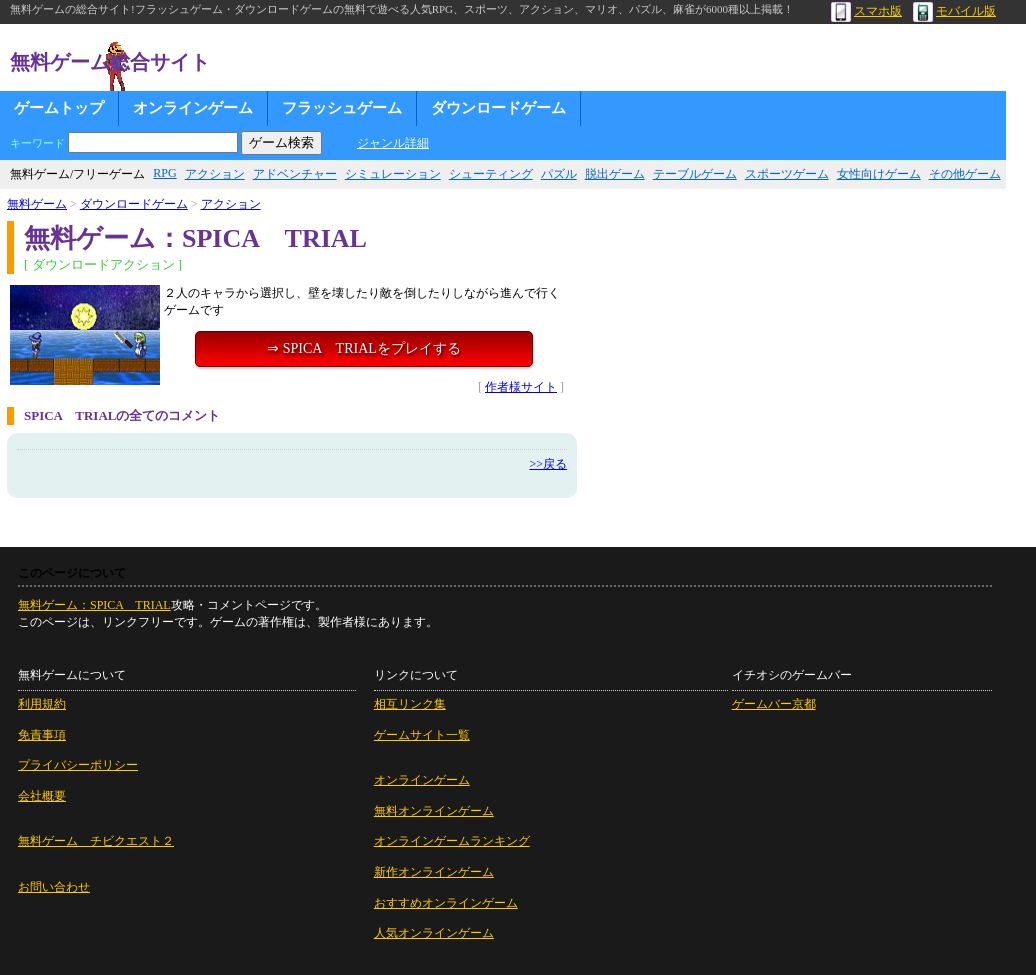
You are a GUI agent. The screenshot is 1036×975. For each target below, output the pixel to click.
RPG (164, 173)
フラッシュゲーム (342, 108)
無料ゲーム (37, 204)
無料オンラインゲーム (434, 811)
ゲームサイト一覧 (422, 735)
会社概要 (42, 796)
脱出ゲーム (615, 174)
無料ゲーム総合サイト (110, 62)
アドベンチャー (295, 174)
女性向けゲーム (879, 174)
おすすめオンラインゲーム (446, 903)
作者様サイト (521, 387)
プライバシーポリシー (78, 765)
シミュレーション (393, 174)
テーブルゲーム (695, 174)
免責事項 (42, 735)
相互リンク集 (410, 704)
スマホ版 (866, 11)
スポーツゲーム (787, 174)
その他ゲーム (965, 174)
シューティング (491, 174)
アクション (215, 174)
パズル (559, 174)
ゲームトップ (59, 108)
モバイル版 (954, 11)
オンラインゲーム (193, 108)
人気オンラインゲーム (434, 933)
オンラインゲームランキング (452, 841)
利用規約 (42, 704)
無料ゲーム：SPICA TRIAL (94, 605)
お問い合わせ (54, 887)
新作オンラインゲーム (434, 872)
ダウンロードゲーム (498, 108)
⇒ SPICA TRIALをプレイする (364, 348)
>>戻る (548, 464)
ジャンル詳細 (393, 143)
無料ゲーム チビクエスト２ (96, 841)
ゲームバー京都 (774, 704)
